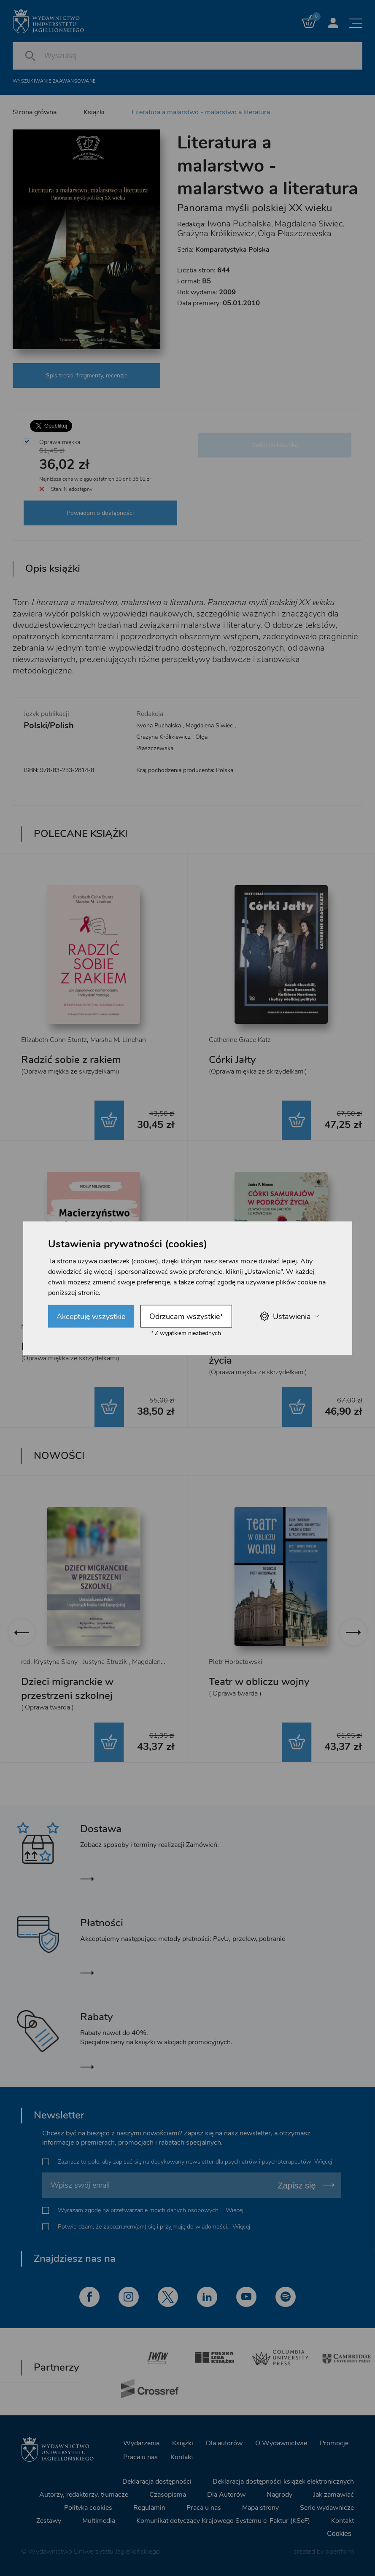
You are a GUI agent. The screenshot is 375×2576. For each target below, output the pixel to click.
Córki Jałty (232, 1059)
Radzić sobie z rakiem (71, 1059)
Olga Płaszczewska (295, 233)
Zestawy (48, 2520)
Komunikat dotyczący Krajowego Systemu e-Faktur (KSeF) (223, 2520)
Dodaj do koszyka (274, 444)
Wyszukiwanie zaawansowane (54, 81)
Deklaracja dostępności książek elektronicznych (283, 2481)
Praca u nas (140, 2457)
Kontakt (181, 2457)
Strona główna (35, 112)
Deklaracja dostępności (157, 2481)
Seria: (223, 249)
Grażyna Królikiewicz (215, 233)
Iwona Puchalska (239, 223)
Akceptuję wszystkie (91, 1316)
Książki (94, 112)
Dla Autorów (226, 2494)
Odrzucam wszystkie (186, 1316)
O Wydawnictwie (281, 2443)
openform (340, 2551)
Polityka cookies (88, 2507)
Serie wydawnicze (327, 2507)
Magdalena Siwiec (309, 223)
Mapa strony (260, 2507)
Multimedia (98, 2520)
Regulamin (149, 2507)
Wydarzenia (141, 2443)
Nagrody (279, 2494)
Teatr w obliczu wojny (259, 1681)
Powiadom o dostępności (100, 513)
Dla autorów (224, 2443)
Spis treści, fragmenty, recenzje (86, 375)
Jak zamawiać (333, 2494)
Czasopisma (167, 2494)
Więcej (323, 2162)
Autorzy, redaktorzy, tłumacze (83, 2494)
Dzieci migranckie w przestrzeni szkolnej (67, 1688)
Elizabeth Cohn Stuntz (54, 1039)
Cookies (339, 2533)
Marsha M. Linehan (118, 1039)
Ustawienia (289, 1316)
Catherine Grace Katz (240, 1039)
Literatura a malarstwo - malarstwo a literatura (201, 112)
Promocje (334, 2443)
